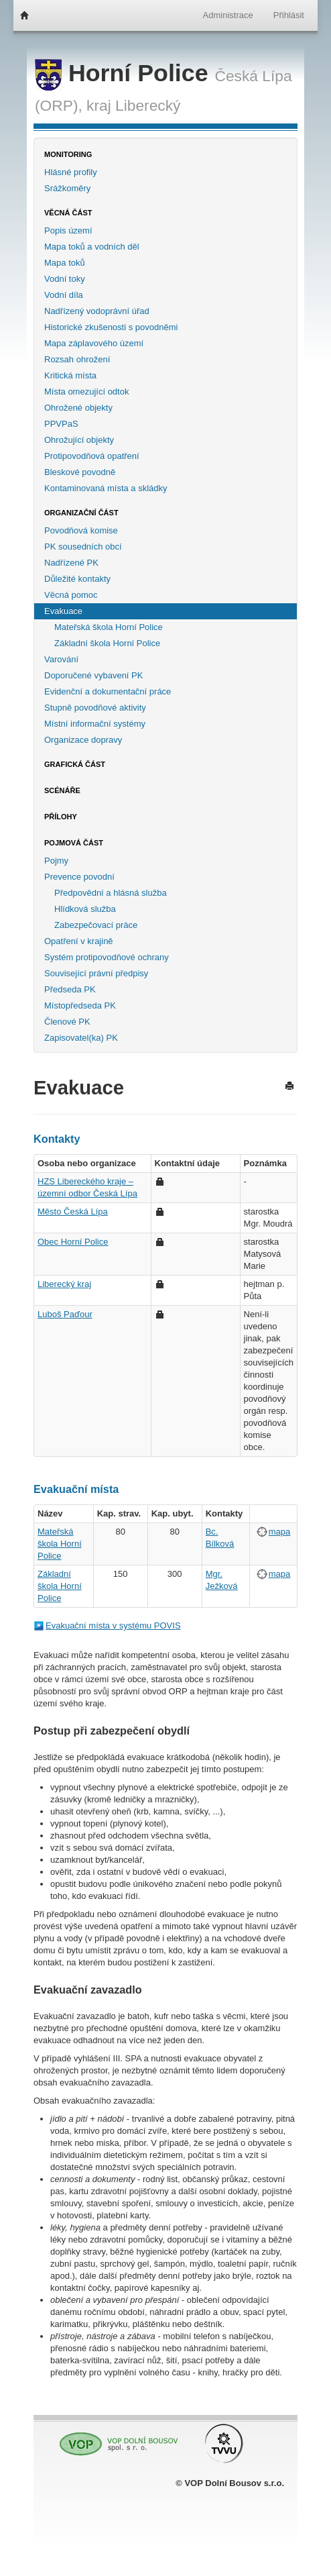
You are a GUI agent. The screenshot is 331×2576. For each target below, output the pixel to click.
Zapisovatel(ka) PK (81, 1038)
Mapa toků (64, 263)
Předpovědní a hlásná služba (110, 893)
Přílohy (60, 817)
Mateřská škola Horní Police (108, 627)
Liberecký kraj (64, 1284)
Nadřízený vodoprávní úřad (96, 311)
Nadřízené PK (71, 563)
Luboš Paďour (65, 1314)
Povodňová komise (81, 530)
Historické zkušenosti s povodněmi (111, 327)
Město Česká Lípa (73, 1211)
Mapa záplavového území (93, 343)
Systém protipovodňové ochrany (106, 957)
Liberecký (147, 105)
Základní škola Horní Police (107, 643)
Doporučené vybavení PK (93, 675)
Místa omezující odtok (86, 392)
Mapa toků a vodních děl (91, 247)
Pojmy (56, 861)
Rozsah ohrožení (77, 359)
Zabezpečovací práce (95, 925)
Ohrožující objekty (79, 440)
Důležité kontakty (77, 579)
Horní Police (124, 73)
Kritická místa (70, 375)
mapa (280, 1532)
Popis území (68, 230)
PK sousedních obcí (83, 547)
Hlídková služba (85, 909)
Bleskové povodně (79, 472)
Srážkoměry (67, 188)
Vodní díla (63, 295)
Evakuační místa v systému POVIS (113, 1625)
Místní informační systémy (94, 724)
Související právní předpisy (96, 973)
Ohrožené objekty (78, 408)
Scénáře (62, 790)
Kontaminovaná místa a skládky (106, 488)
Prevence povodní (79, 877)
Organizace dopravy (83, 740)
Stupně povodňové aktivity (95, 708)
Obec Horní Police (73, 1242)
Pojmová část (73, 843)
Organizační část (81, 513)
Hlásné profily (70, 172)
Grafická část (74, 764)
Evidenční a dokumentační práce (107, 691)
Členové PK (67, 1022)
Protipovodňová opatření (91, 456)
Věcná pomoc (71, 595)
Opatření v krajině (78, 941)
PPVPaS (61, 424)
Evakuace (63, 611)
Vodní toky (64, 279)
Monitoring (68, 154)
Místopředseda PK (80, 1005)
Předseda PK (70, 989)
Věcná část (68, 213)
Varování (61, 659)
